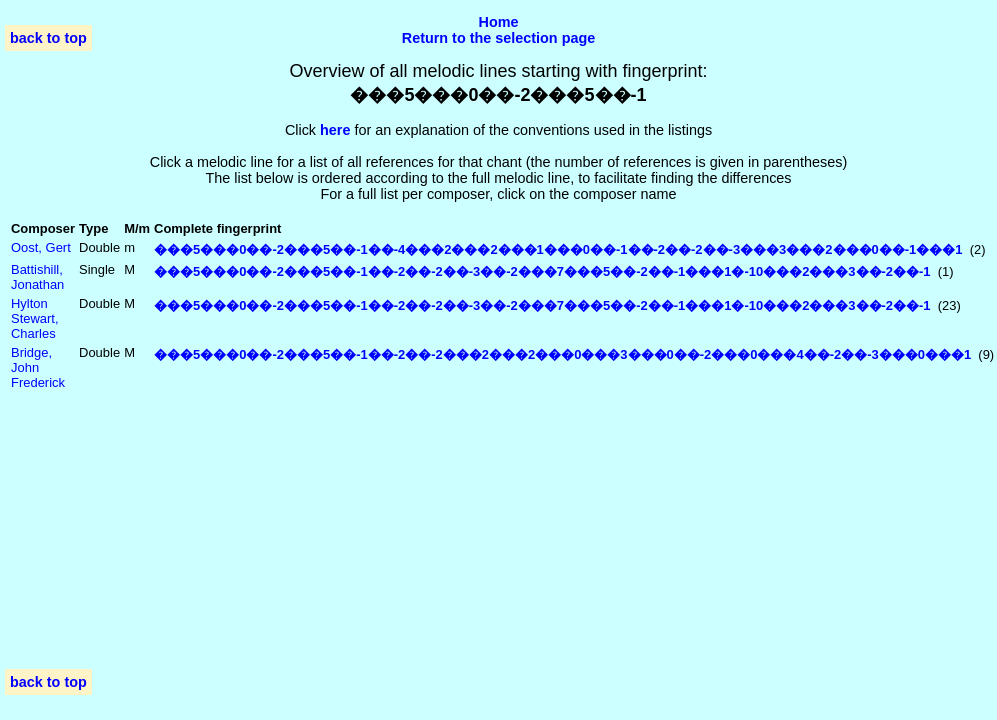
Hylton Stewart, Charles (35, 318)
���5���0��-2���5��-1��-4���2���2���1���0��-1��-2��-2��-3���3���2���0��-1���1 (558, 249)
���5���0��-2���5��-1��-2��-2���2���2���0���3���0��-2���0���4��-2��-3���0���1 (562, 354)
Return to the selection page (499, 38)
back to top (48, 38)
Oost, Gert (41, 247)
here (335, 130)
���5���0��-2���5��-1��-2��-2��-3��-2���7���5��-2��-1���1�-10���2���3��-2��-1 (542, 271)
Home (499, 22)
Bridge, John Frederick (38, 367)
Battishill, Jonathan (37, 277)
